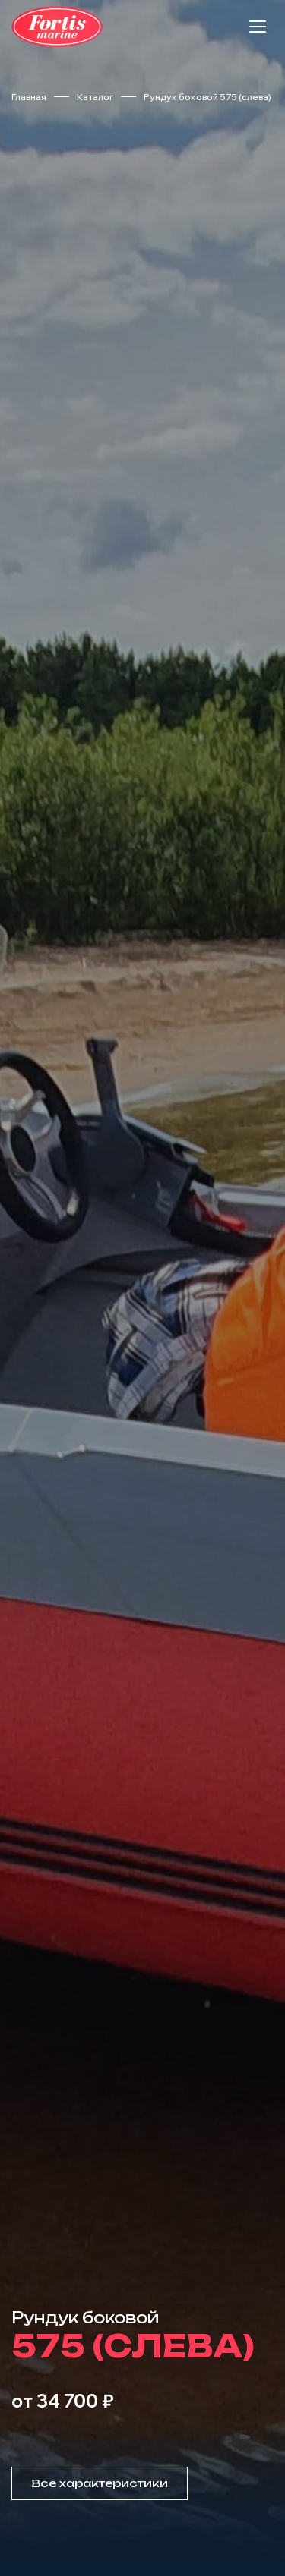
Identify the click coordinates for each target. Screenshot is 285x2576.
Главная (28, 96)
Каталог (95, 96)
